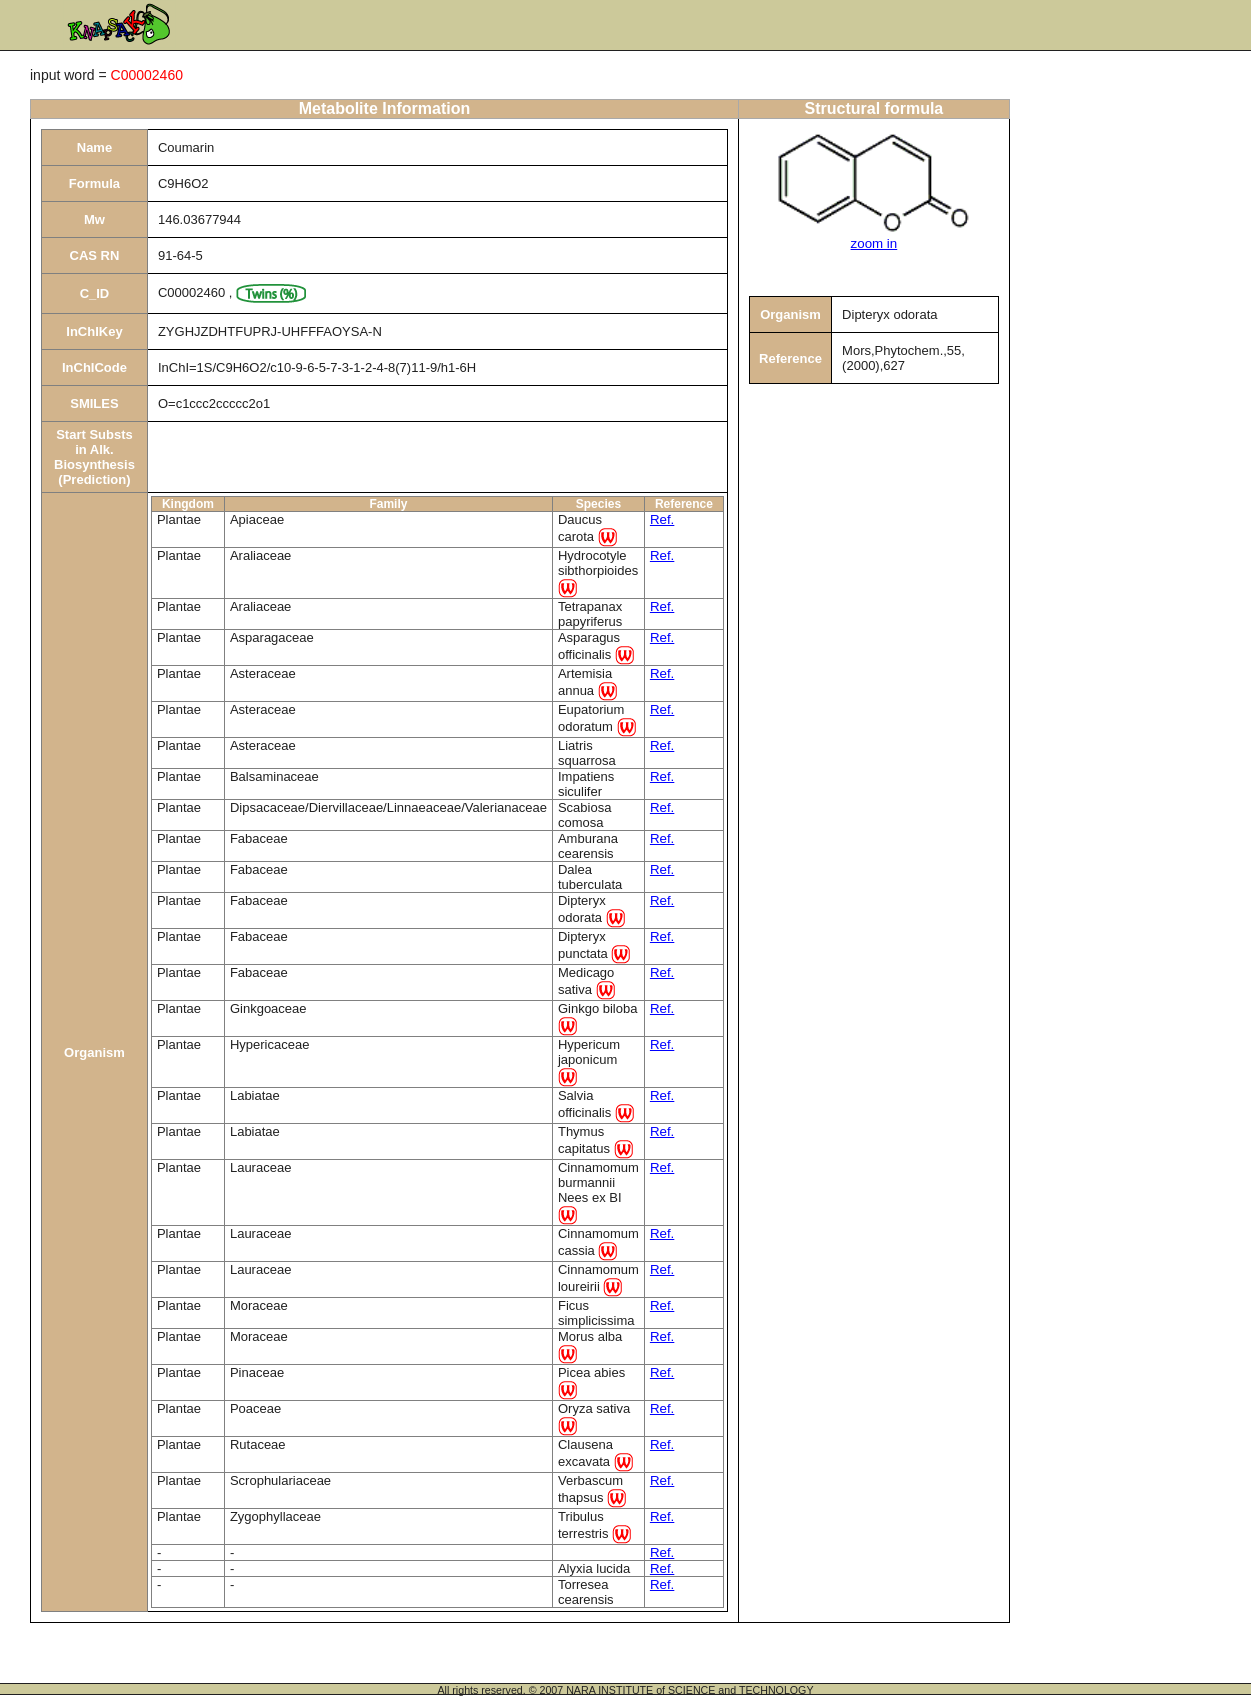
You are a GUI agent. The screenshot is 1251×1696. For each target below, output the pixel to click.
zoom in (874, 243)
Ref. (662, 519)
